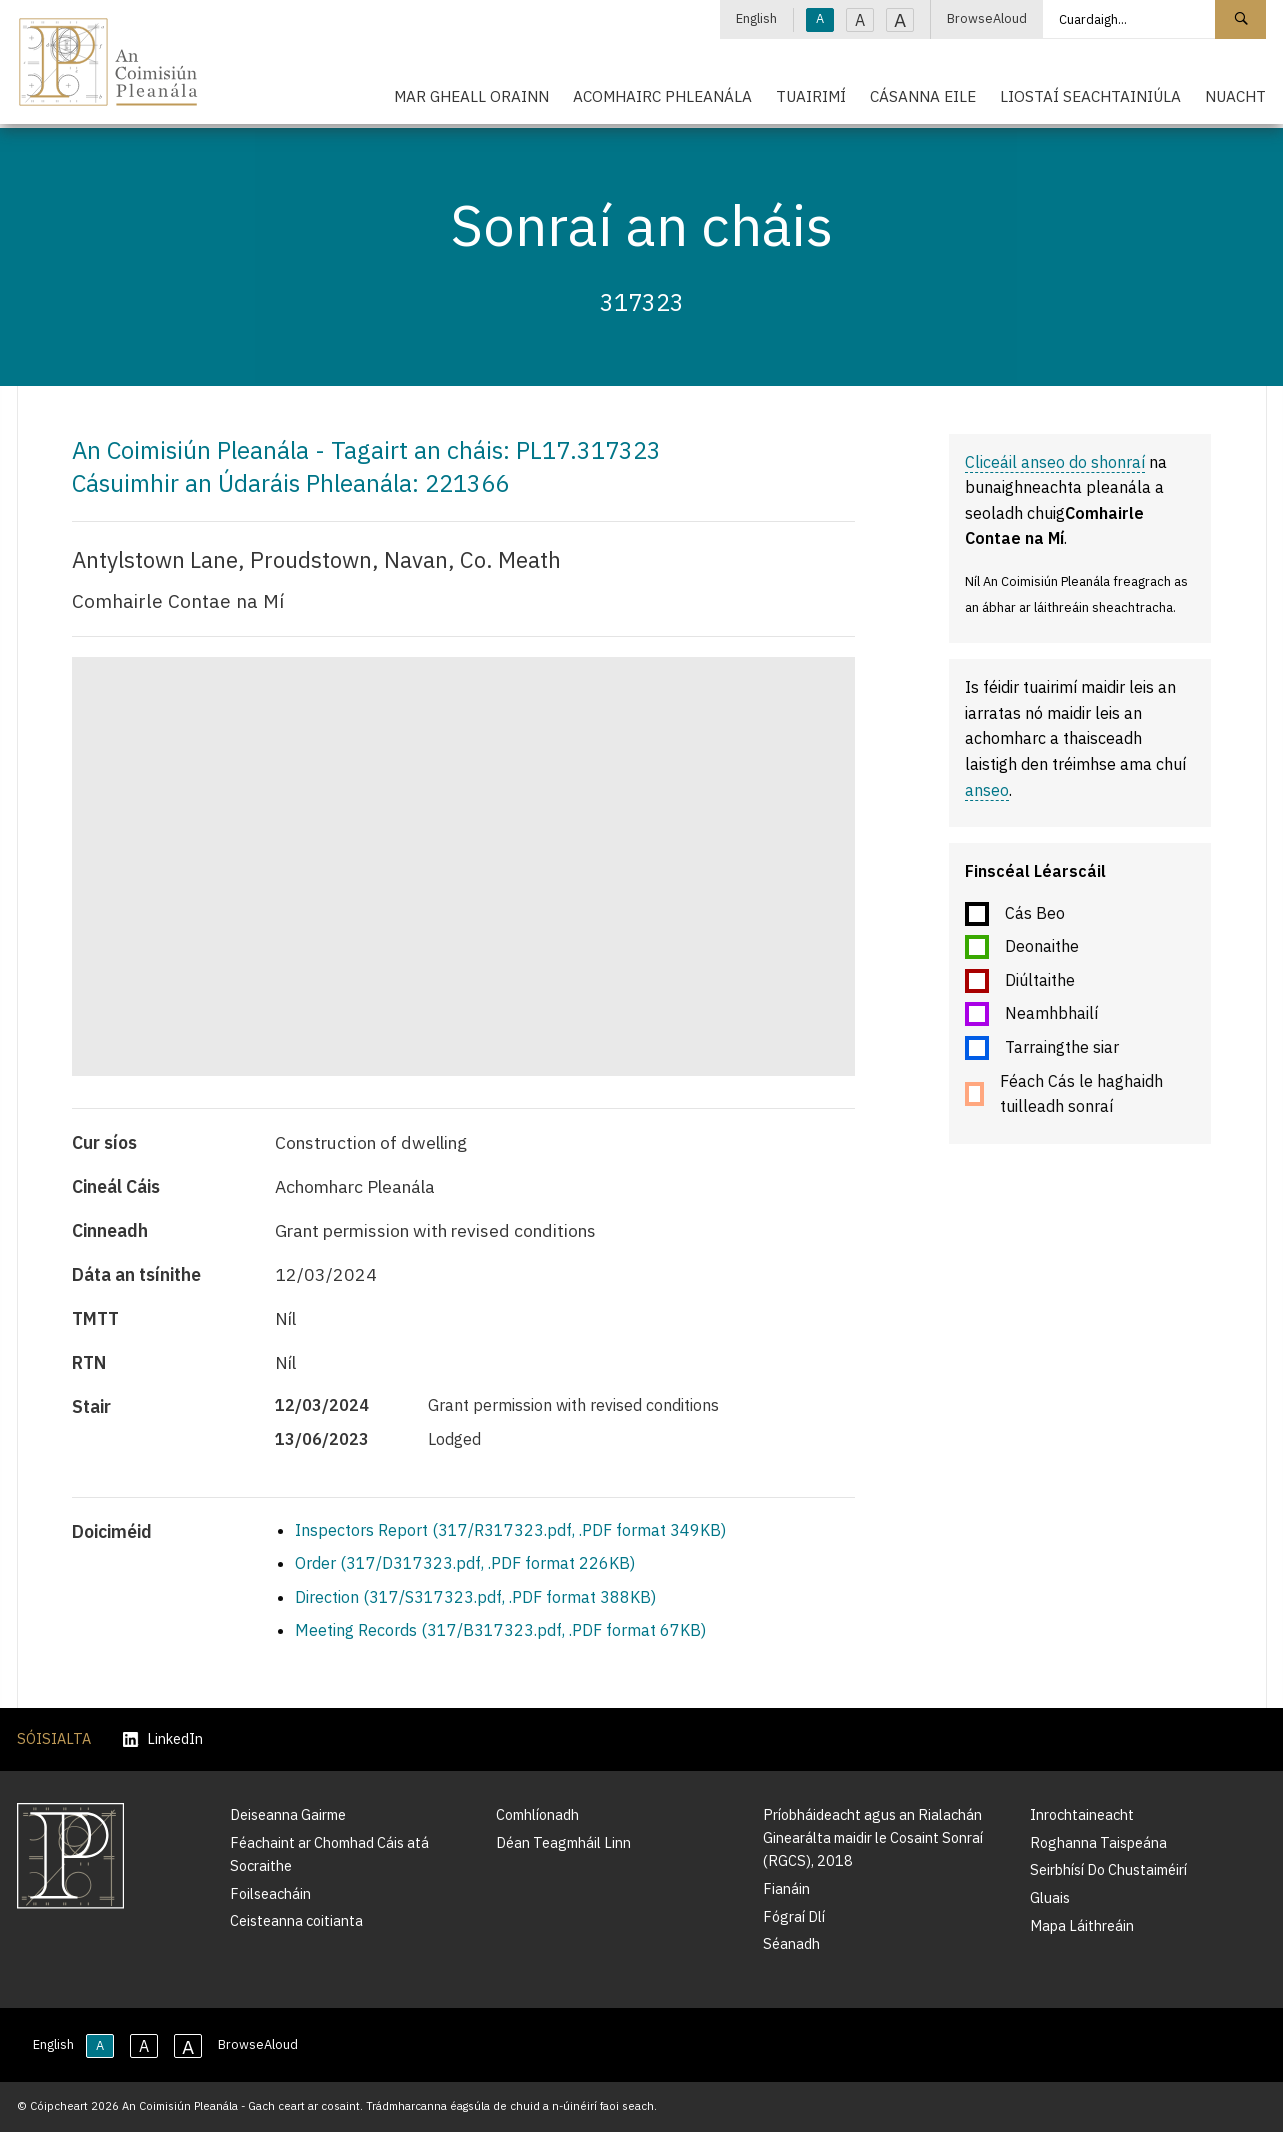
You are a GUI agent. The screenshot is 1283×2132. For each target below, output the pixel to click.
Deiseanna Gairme (288, 1814)
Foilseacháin (270, 1893)
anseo (987, 790)
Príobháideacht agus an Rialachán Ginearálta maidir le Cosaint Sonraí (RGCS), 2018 (873, 1837)
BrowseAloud (987, 18)
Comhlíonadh (537, 1814)
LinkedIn (163, 1739)
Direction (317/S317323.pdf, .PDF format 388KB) (475, 1597)
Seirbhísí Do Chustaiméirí (1108, 1869)
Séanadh (791, 1943)
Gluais (1050, 1897)
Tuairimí (811, 96)
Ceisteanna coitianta (296, 1920)
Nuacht (1235, 96)
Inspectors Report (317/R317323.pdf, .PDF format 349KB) (510, 1530)
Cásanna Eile (923, 96)
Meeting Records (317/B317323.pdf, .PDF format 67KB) (500, 1630)
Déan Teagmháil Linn (563, 1842)
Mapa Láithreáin (1082, 1925)
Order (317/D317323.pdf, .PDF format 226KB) (465, 1563)
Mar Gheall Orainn (471, 96)
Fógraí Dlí (794, 1916)
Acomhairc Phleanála (662, 96)
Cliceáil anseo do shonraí (1055, 462)
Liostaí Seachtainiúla (1090, 96)
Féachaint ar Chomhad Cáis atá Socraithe (329, 1854)
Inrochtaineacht (1082, 1814)
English (756, 18)
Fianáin (786, 1888)
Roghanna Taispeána (1098, 1842)
